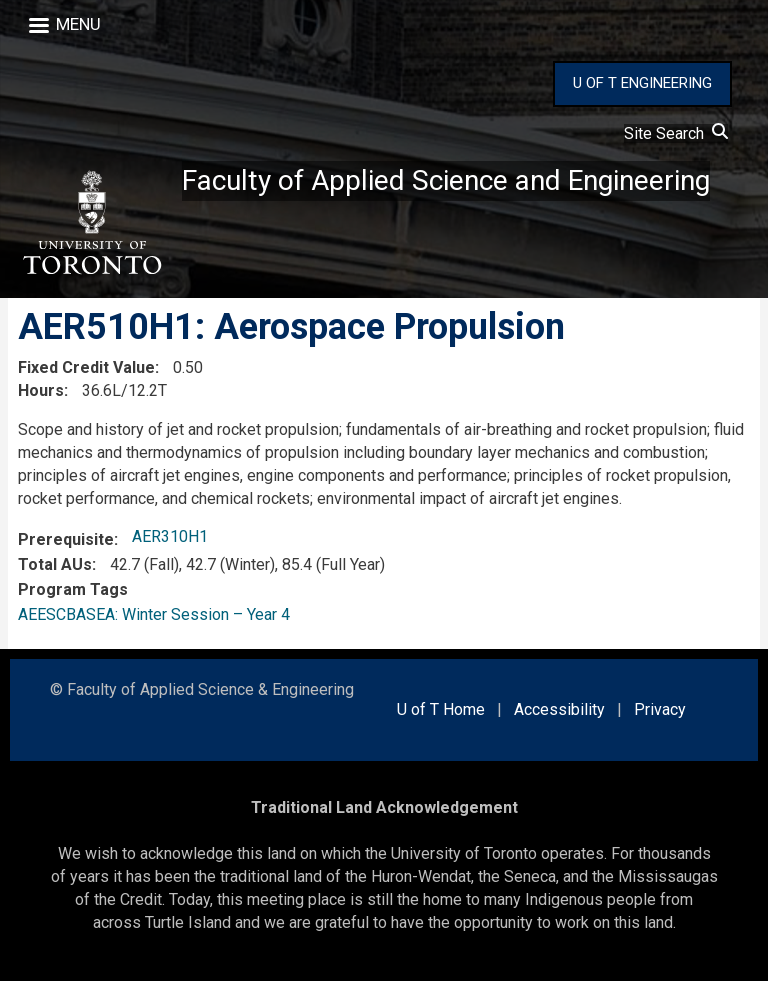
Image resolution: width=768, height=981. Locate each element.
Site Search (676, 133)
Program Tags (73, 589)
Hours (41, 390)
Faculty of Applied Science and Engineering (446, 180)
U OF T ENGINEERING (642, 83)
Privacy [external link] (660, 709)
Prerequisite (66, 539)
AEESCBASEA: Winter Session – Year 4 (154, 614)
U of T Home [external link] (441, 709)
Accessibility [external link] (559, 709)
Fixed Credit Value (86, 367)
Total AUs (55, 564)
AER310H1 (170, 536)
